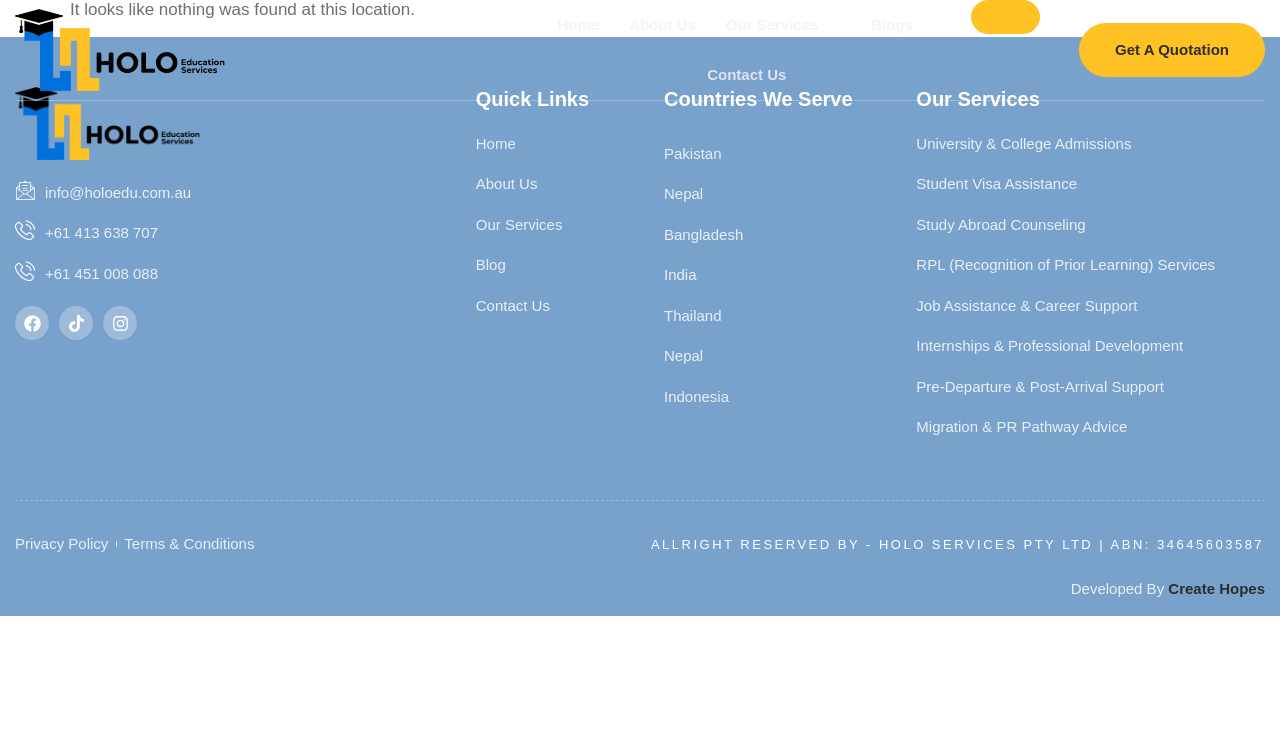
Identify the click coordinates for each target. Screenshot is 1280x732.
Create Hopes (1216, 588)
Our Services (779, 24)
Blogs (899, 24)
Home (577, 23)
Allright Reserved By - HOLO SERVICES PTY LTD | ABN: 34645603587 (957, 544)
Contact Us (745, 73)
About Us (661, 23)
